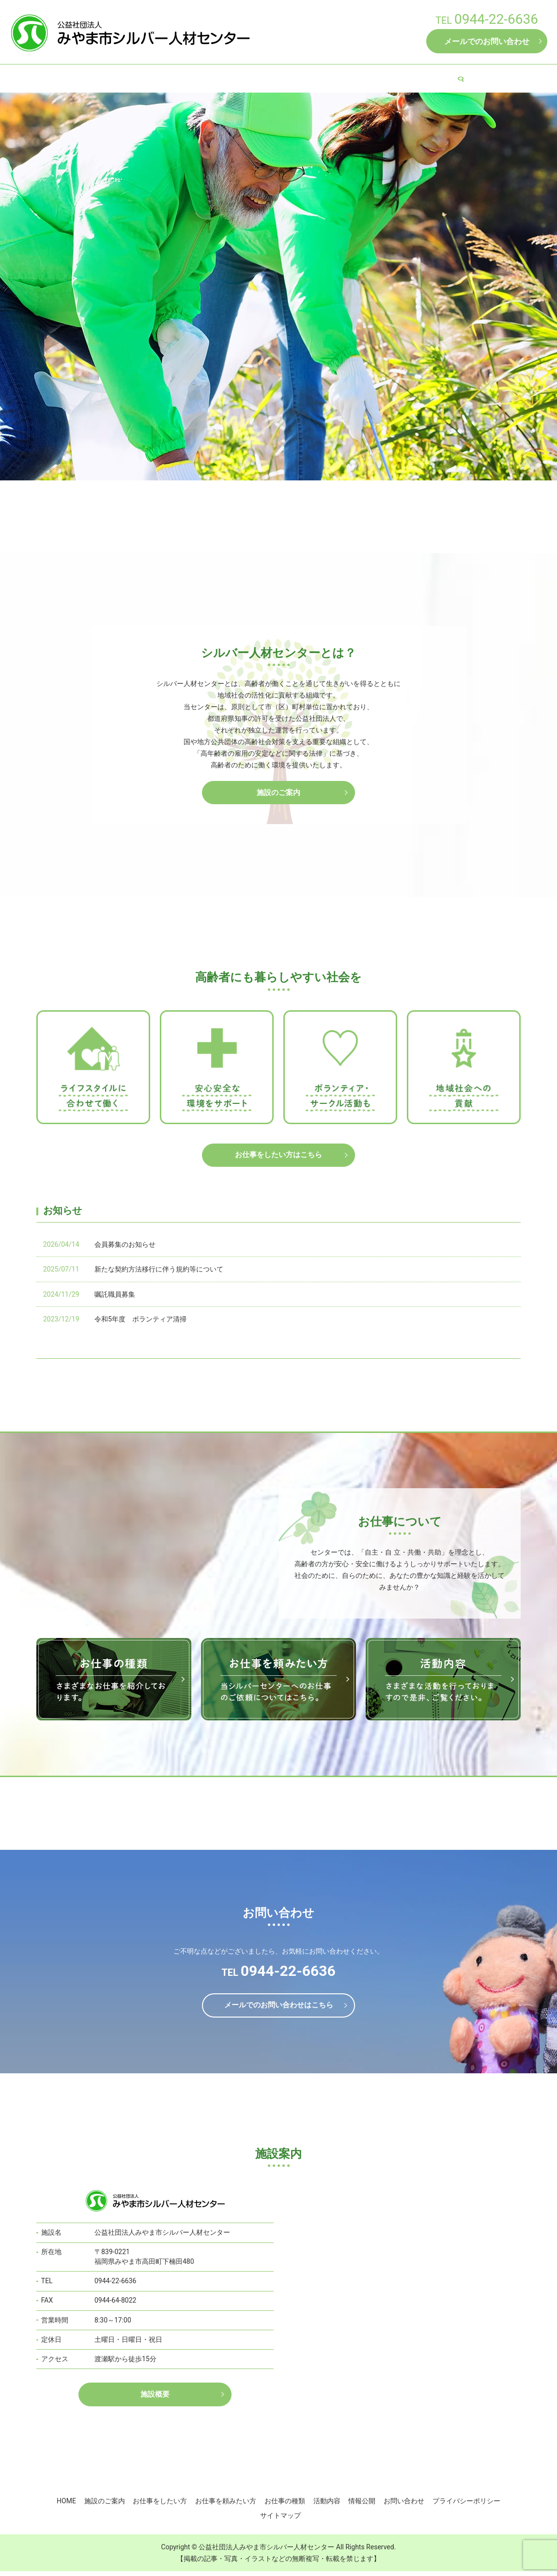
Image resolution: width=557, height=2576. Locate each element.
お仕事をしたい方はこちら (278, 1157)
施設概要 (154, 2400)
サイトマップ (280, 2520)
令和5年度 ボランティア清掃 (140, 1322)
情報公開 (440, 78)
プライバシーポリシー (466, 2506)
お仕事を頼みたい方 (279, 78)
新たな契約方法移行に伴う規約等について (158, 1272)
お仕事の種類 (347, 78)
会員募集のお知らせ (124, 1248)
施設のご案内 (142, 78)
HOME (96, 78)
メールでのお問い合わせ (486, 41)
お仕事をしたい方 (206, 78)
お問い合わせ (404, 2506)
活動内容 (397, 78)
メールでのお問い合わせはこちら (278, 2009)
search (474, 78)
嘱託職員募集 (114, 1298)
